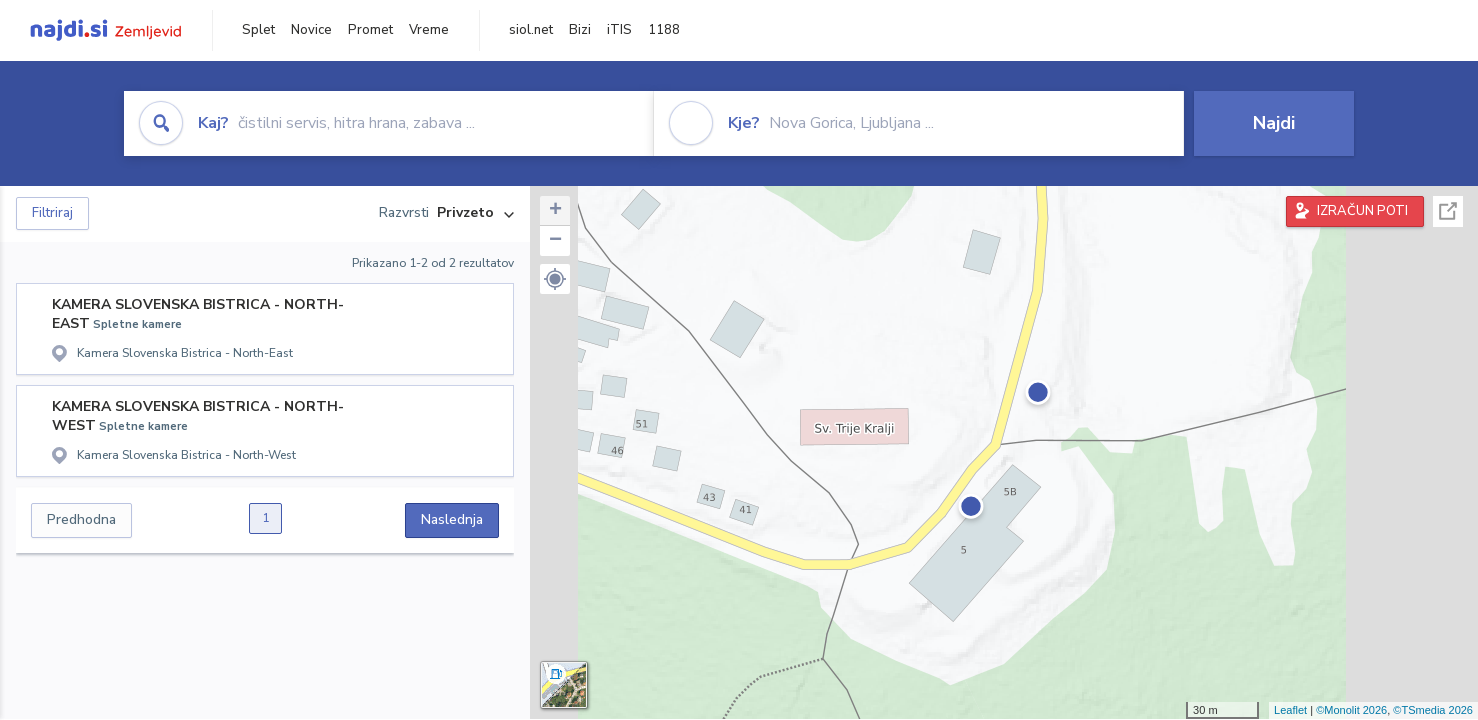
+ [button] (555, 211)
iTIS (619, 30)
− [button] (555, 241)
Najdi (1274, 123)
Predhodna (81, 519)
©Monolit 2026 (1351, 710)
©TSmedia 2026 (1433, 710)
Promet (370, 30)
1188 (664, 30)
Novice (311, 30)
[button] (555, 279)
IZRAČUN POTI (1362, 211)
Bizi (580, 30)
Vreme (429, 30)
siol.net (531, 30)
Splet (258, 30)
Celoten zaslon (1448, 211)
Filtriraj (52, 213)
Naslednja (452, 519)
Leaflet (1290, 710)
